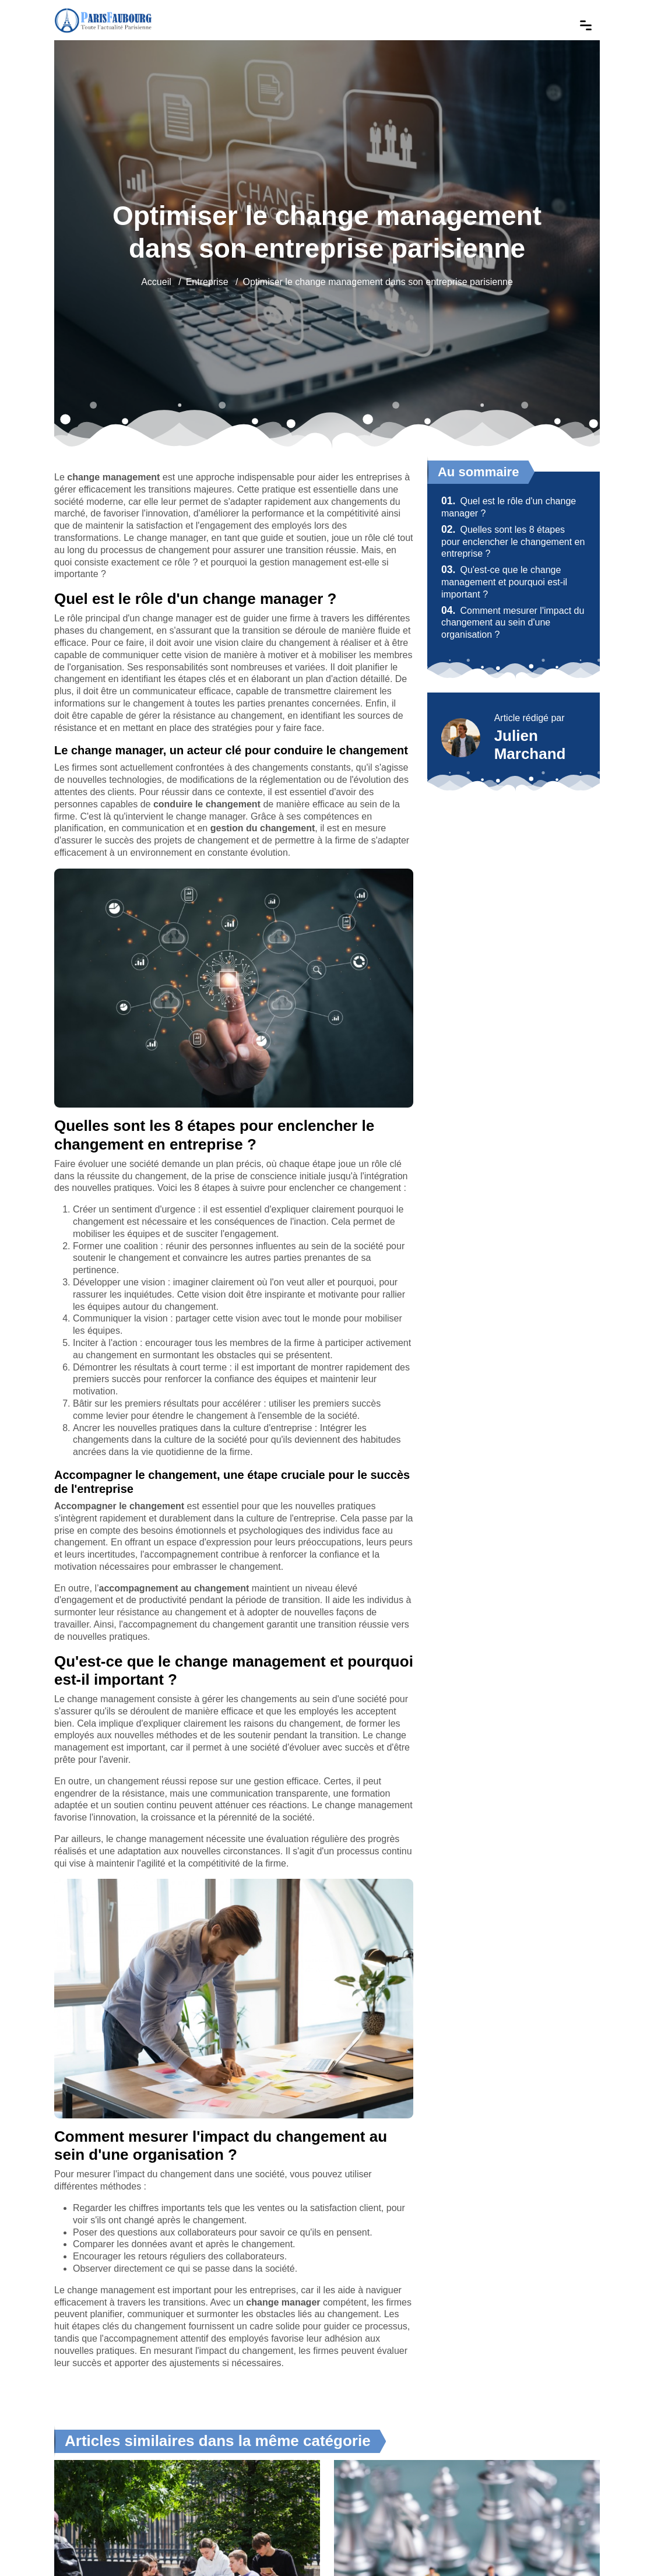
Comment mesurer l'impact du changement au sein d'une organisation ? (512, 623)
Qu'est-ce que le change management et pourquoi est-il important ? (504, 582)
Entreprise (207, 282)
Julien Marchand (530, 744)
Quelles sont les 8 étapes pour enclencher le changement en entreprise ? (513, 542)
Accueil (156, 282)
